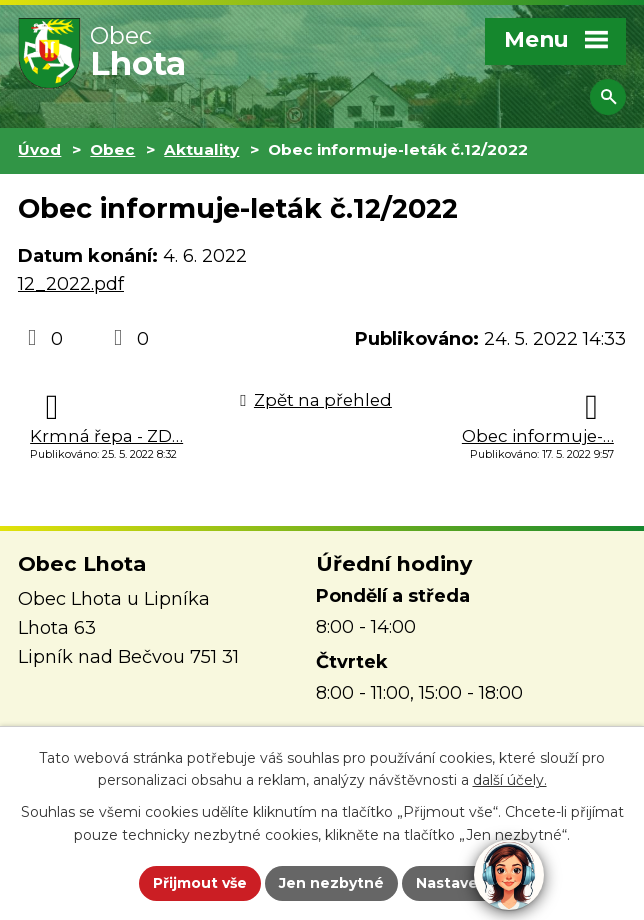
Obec (112, 149)
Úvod (39, 149)
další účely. (510, 781)
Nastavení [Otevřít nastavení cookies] (454, 883)
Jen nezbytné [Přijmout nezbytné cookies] (331, 883)
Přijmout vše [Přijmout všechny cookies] (200, 883)
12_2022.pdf (71, 284)
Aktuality (201, 149)
